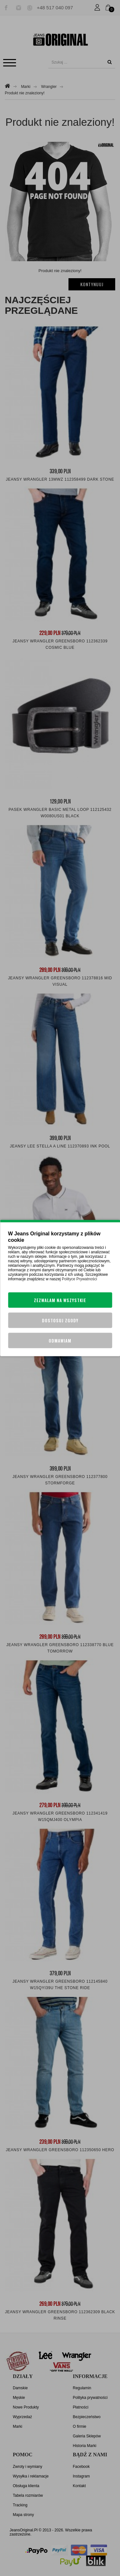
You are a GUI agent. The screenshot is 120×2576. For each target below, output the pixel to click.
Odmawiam (60, 1340)
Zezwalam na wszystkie (60, 1300)
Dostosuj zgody (60, 1320)
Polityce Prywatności (79, 1279)
